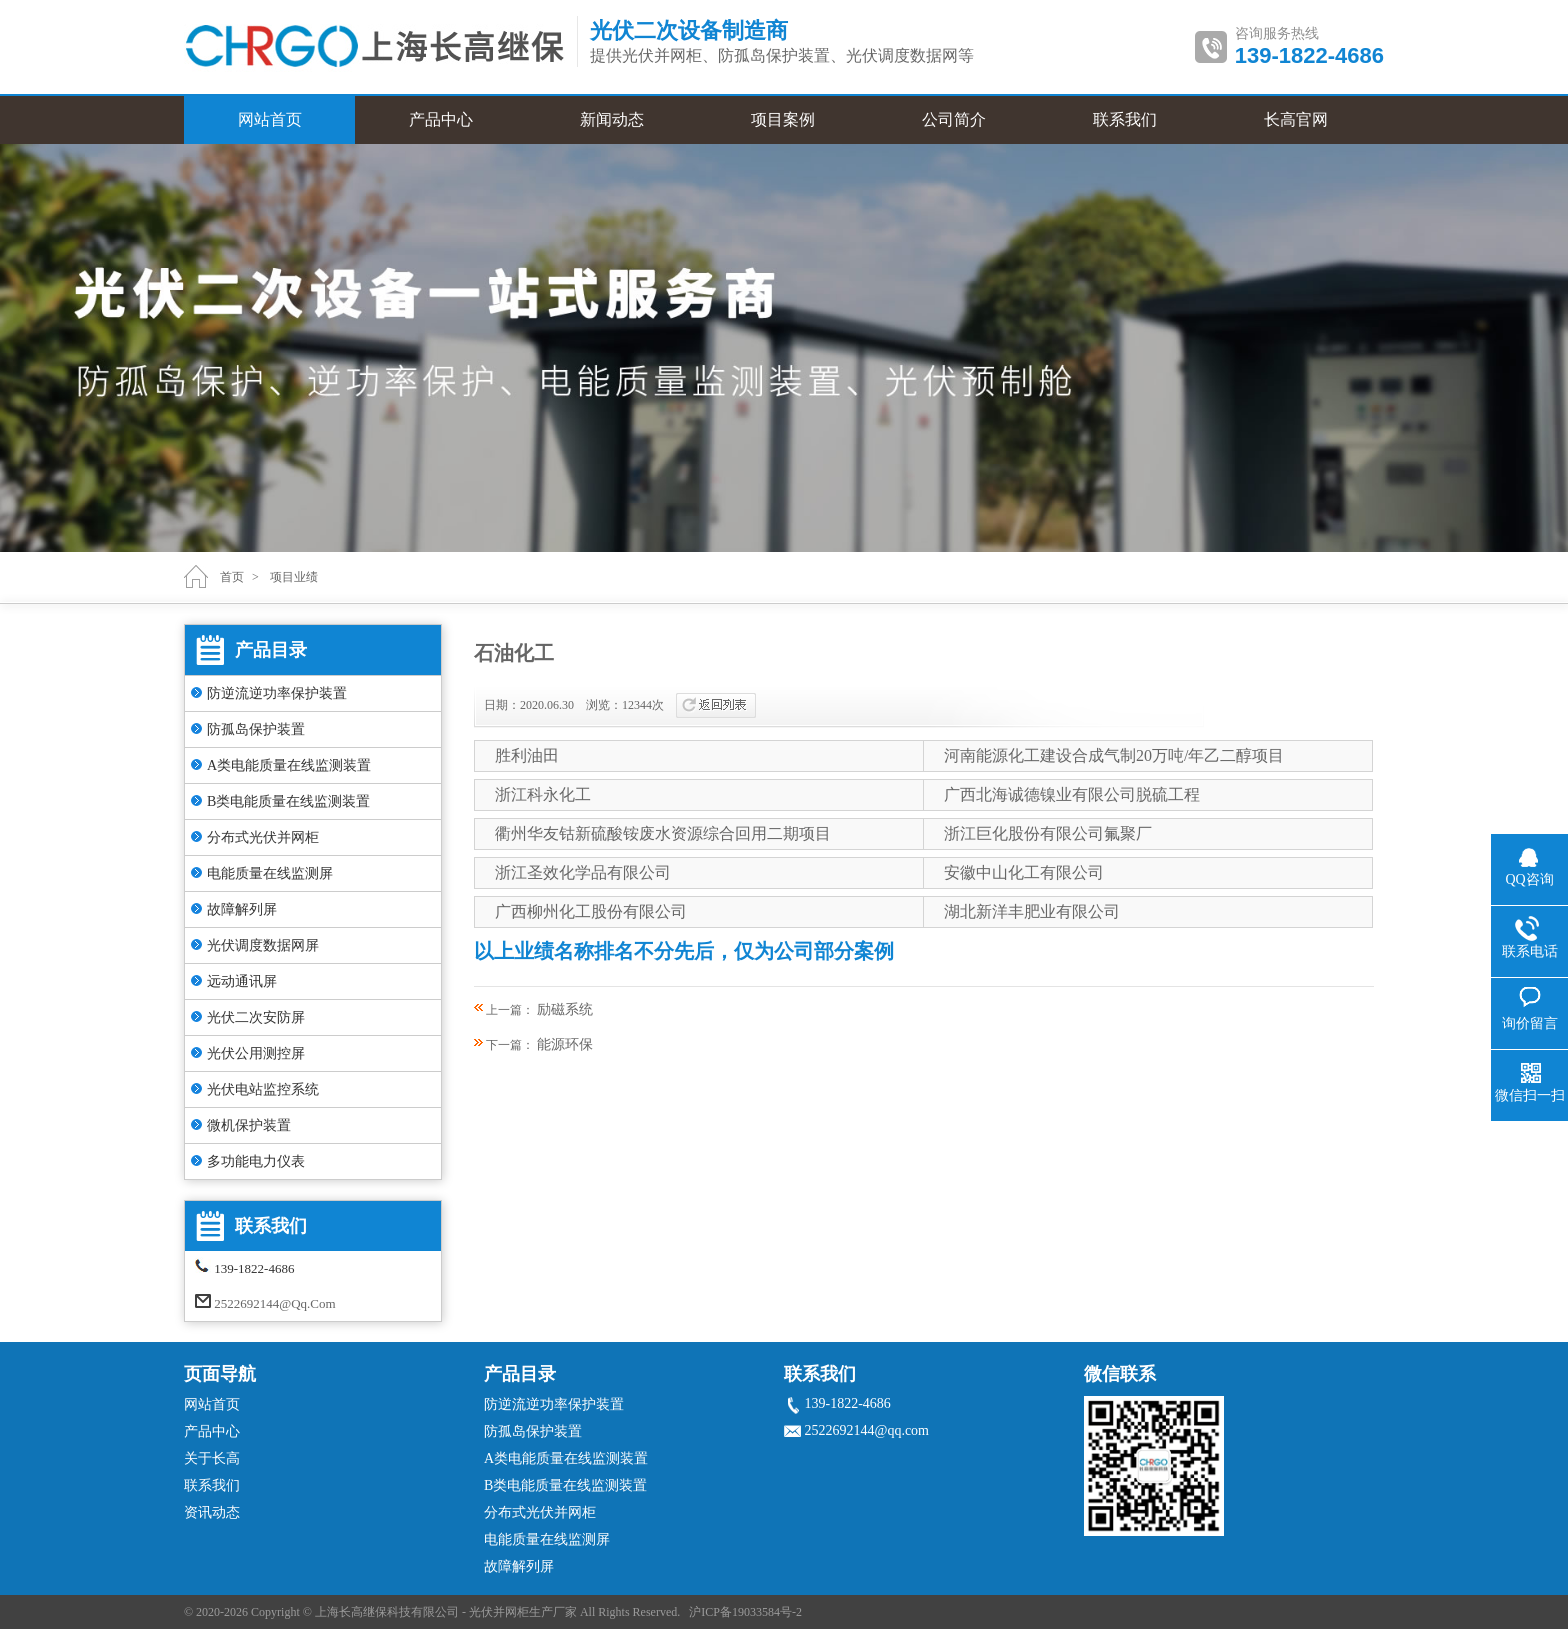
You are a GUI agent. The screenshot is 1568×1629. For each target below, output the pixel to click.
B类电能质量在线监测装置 (288, 801)
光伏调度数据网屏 (263, 945)
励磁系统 (565, 1009)
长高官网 (1296, 119)
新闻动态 (612, 119)
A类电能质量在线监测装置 (289, 765)
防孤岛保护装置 (256, 729)
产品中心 (441, 119)
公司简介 (954, 119)
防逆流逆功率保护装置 (277, 693)
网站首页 (270, 119)
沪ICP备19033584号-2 (745, 1612)
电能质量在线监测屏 (270, 873)
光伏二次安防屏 (256, 1017)
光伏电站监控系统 (263, 1089)
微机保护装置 (249, 1125)
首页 (232, 577)
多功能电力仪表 (256, 1161)
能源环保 (565, 1044)
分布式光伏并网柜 (263, 837)
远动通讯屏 (242, 981)
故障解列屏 (242, 909)
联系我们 (1125, 119)
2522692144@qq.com (274, 1303)
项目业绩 (294, 577)
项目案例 (783, 119)
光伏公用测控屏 (256, 1053)
